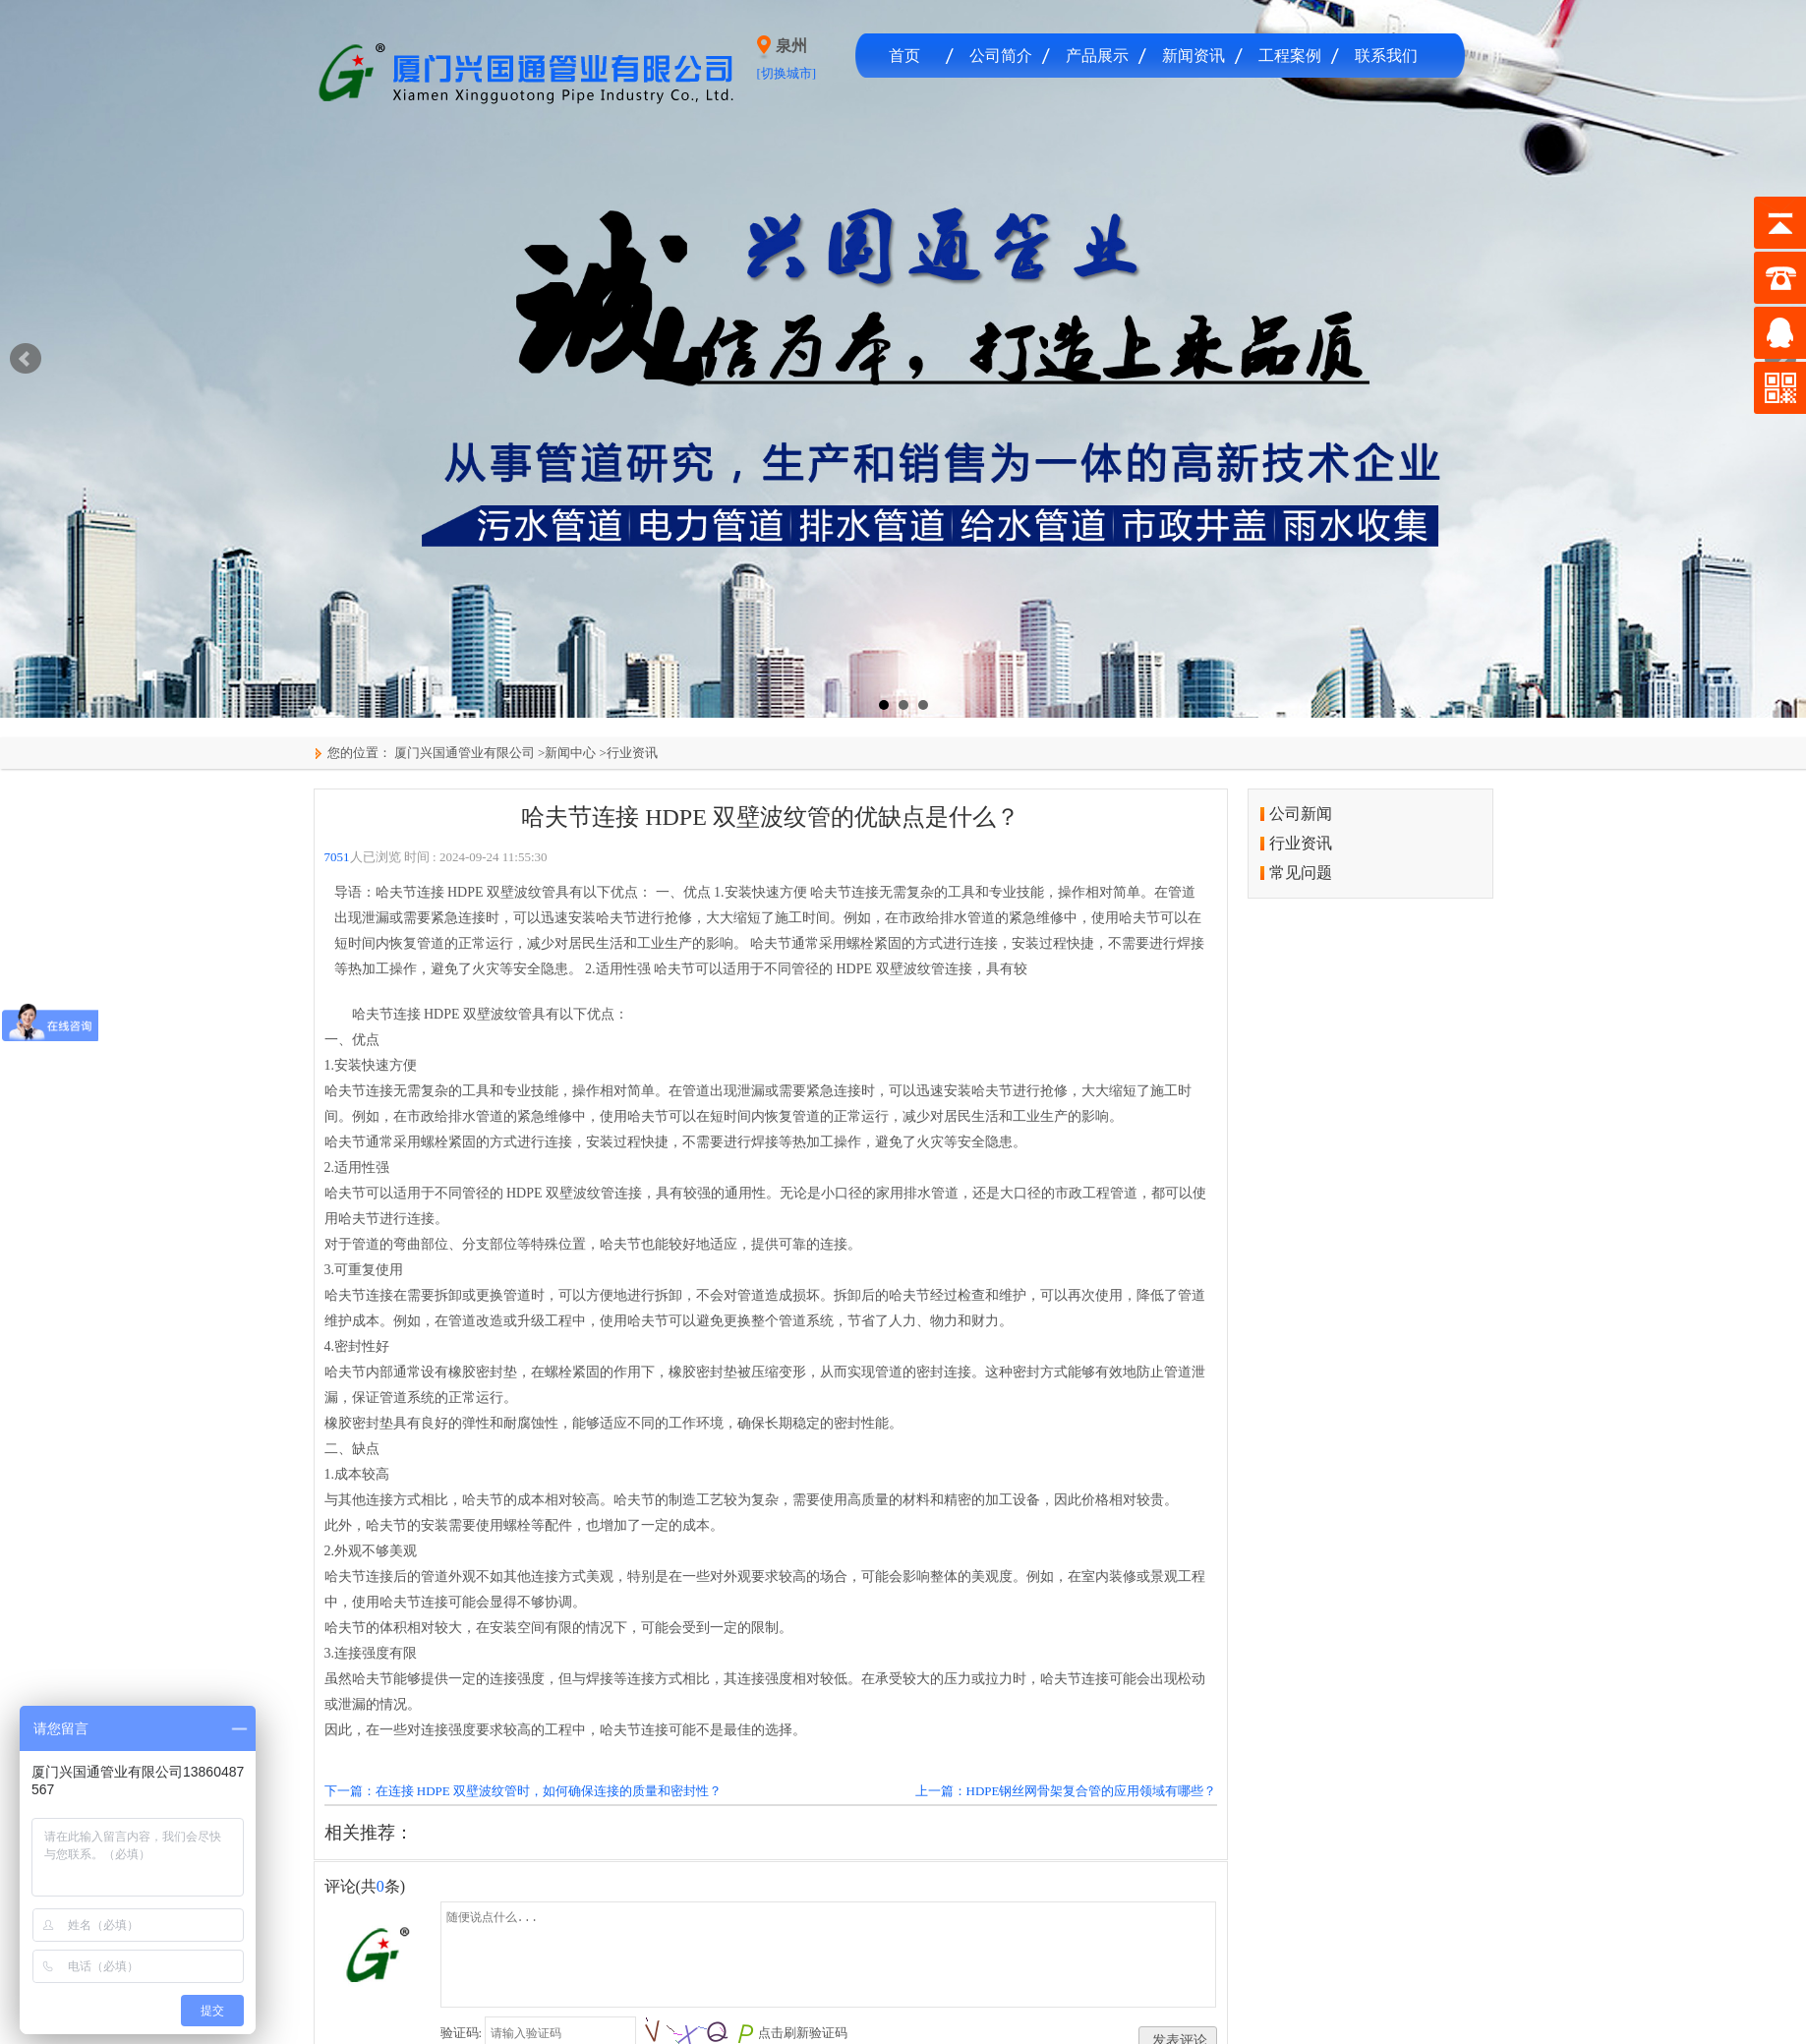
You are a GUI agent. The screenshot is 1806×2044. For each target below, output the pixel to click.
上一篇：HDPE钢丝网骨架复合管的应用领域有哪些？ (1066, 1790)
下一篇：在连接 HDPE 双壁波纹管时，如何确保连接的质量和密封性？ (523, 1790)
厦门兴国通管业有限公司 (463, 752)
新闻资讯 (1193, 55)
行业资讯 (632, 752)
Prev (25, 359)
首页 (904, 55)
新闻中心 (570, 752)
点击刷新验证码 (802, 2032)
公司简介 (1000, 55)
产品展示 (1097, 55)
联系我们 (1386, 55)
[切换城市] (787, 73)
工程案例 (1289, 55)
